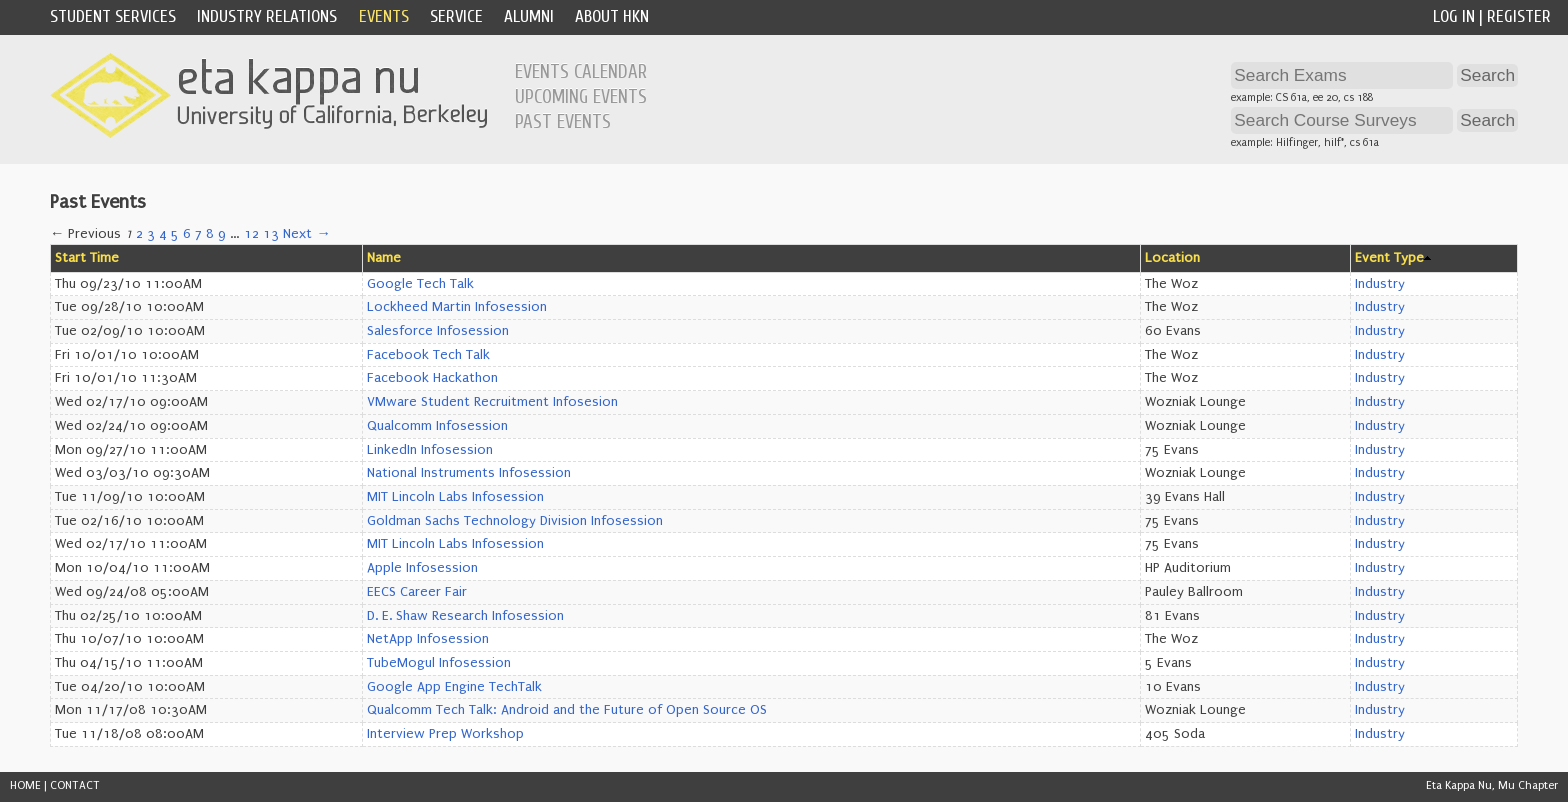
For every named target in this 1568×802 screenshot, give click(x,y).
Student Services (113, 16)
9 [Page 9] (222, 234)
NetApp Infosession (428, 639)
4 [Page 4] (163, 234)
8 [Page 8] (210, 234)
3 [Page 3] (151, 234)
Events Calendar (581, 72)
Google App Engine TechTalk (454, 687)
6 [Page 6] (187, 234)
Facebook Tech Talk (428, 355)
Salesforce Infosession (438, 331)
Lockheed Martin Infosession (457, 307)
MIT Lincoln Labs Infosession (455, 497)
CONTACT (75, 785)
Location (1172, 258)
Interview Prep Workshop (445, 734)
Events (384, 16)
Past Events (563, 122)
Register (1519, 16)
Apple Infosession (422, 568)
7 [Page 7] (198, 234)
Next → (306, 234)
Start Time (87, 258)
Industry (1380, 284)
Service (456, 16)
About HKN (612, 16)
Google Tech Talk (420, 284)
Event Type (1389, 258)
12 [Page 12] (251, 234)
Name (384, 258)
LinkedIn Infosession (430, 450)
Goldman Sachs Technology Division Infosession (515, 521)
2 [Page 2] (139, 234)
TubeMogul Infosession (439, 663)
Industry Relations (267, 16)
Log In (1454, 16)
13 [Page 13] (271, 234)
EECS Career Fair (417, 592)
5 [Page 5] (175, 234)
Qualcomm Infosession (437, 426)
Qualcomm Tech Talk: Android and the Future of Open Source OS (567, 710)
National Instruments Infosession (469, 473)
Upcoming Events (581, 97)
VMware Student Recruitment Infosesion (492, 402)
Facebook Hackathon (432, 378)
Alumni (529, 16)
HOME (25, 785)
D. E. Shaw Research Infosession (465, 616)
